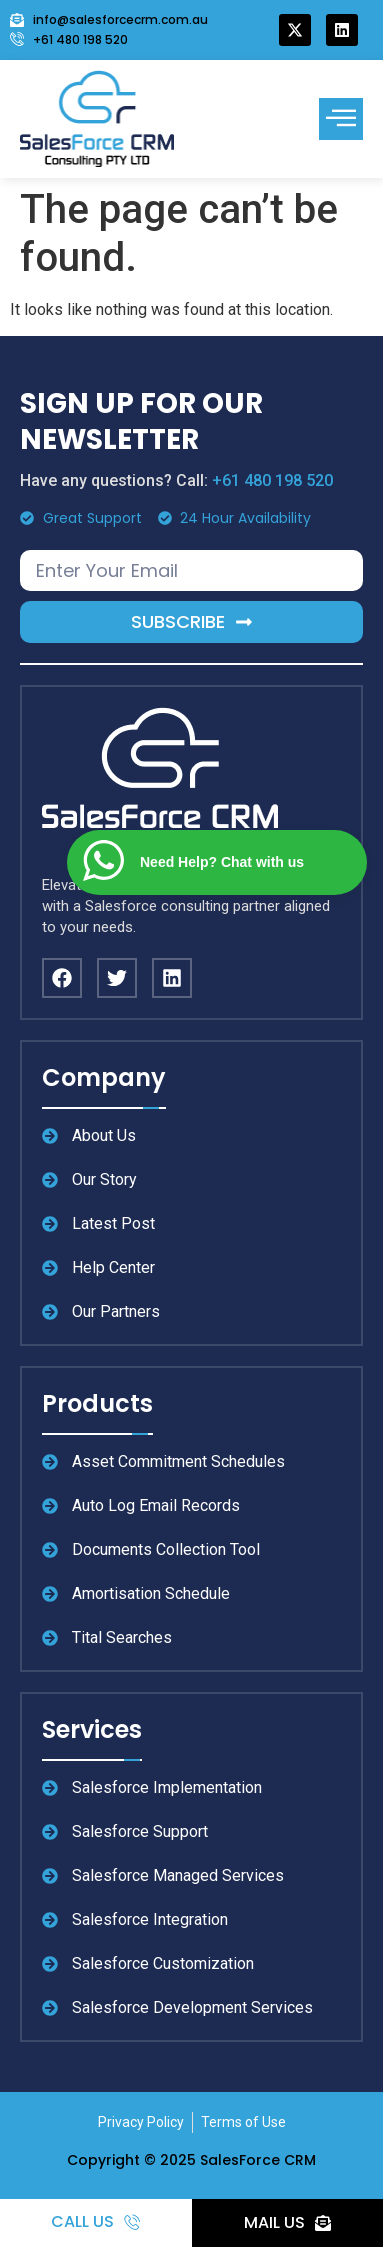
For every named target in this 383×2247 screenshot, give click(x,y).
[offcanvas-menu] (341, 119)
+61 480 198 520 (272, 480)
